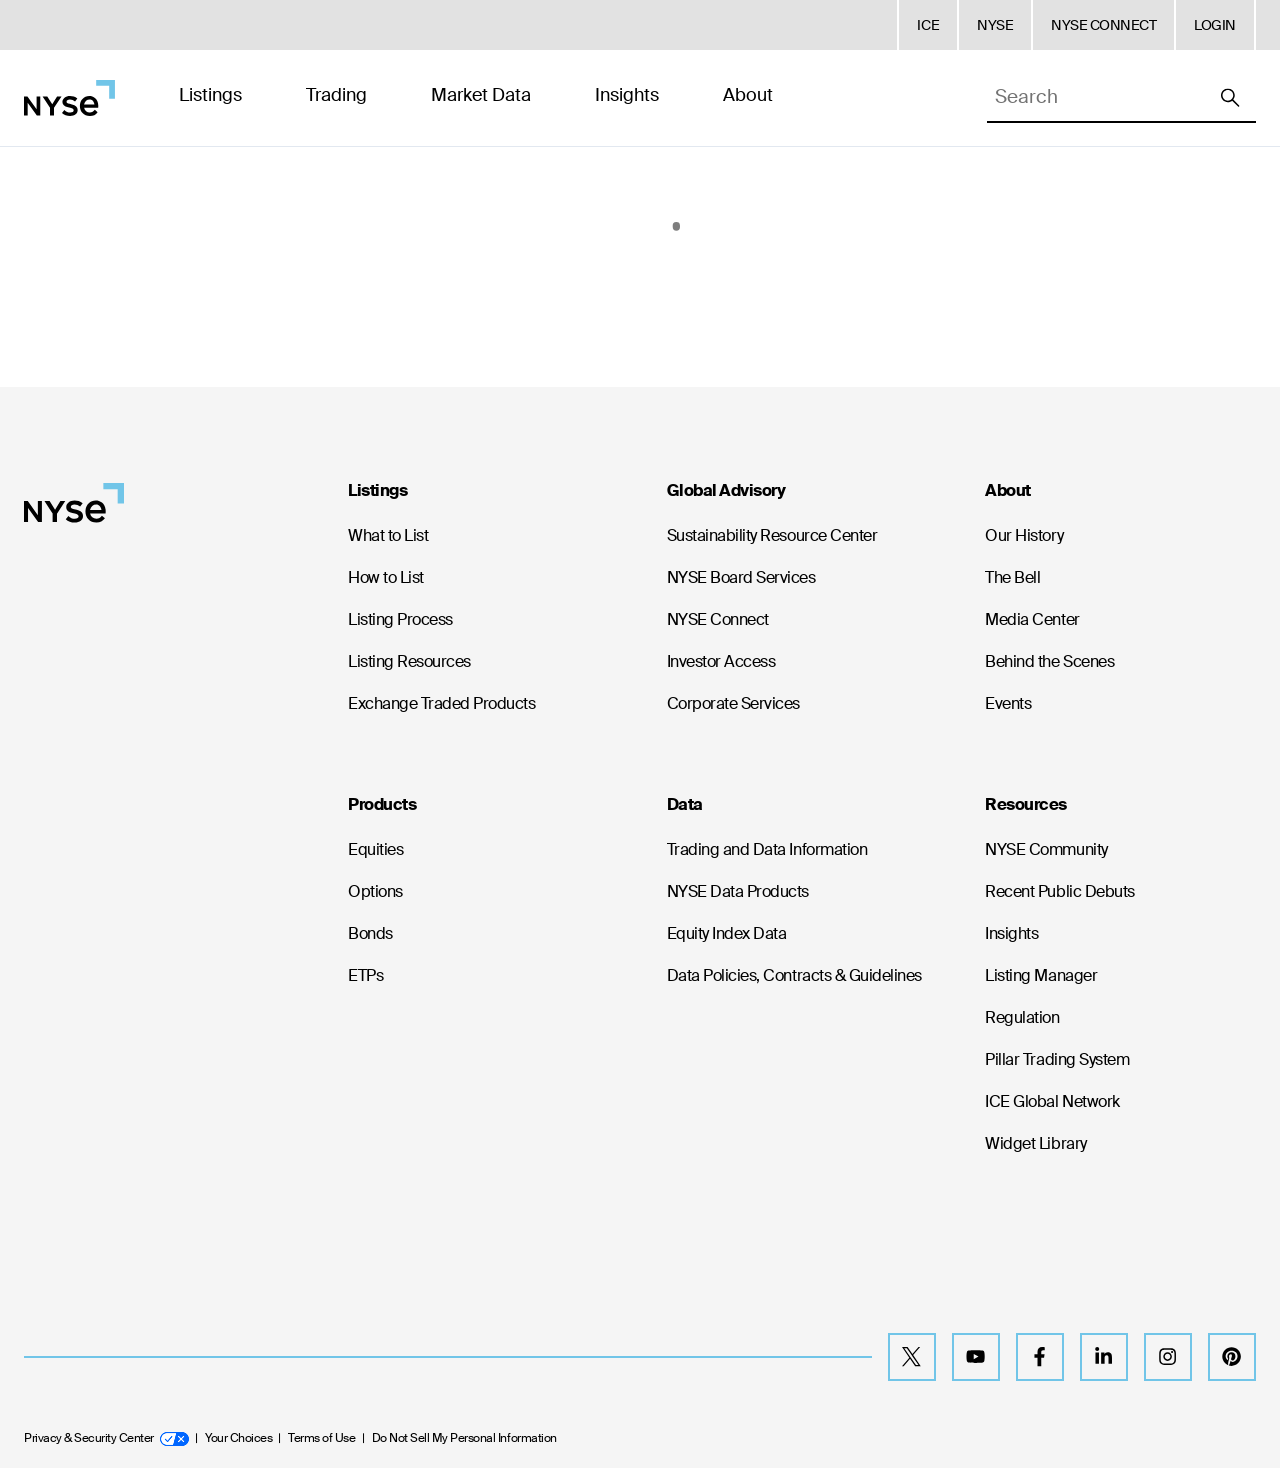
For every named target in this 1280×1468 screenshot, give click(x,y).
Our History (1024, 535)
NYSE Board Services (741, 577)
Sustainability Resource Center (772, 535)
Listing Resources (409, 661)
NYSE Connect (718, 619)
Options (375, 891)
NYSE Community (1046, 849)
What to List (388, 535)
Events (1008, 703)
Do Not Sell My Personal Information (464, 1438)
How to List (386, 577)
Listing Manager (1041, 975)
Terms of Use (321, 1438)
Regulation (1022, 1017)
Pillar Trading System (1057, 1059)
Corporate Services (733, 703)
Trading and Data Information (767, 849)
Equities (375, 849)
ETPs (365, 975)
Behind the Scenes (1049, 661)
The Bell (1012, 577)
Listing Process (400, 619)
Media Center (1032, 619)
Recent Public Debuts (1059, 891)
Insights (1011, 933)
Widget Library (1035, 1143)
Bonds (370, 933)
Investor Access (721, 661)
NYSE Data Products (738, 891)
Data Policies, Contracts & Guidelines (794, 975)
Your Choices (238, 1438)
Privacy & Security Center (106, 1438)
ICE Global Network (1052, 1101)
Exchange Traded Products (441, 703)
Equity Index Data (727, 933)
